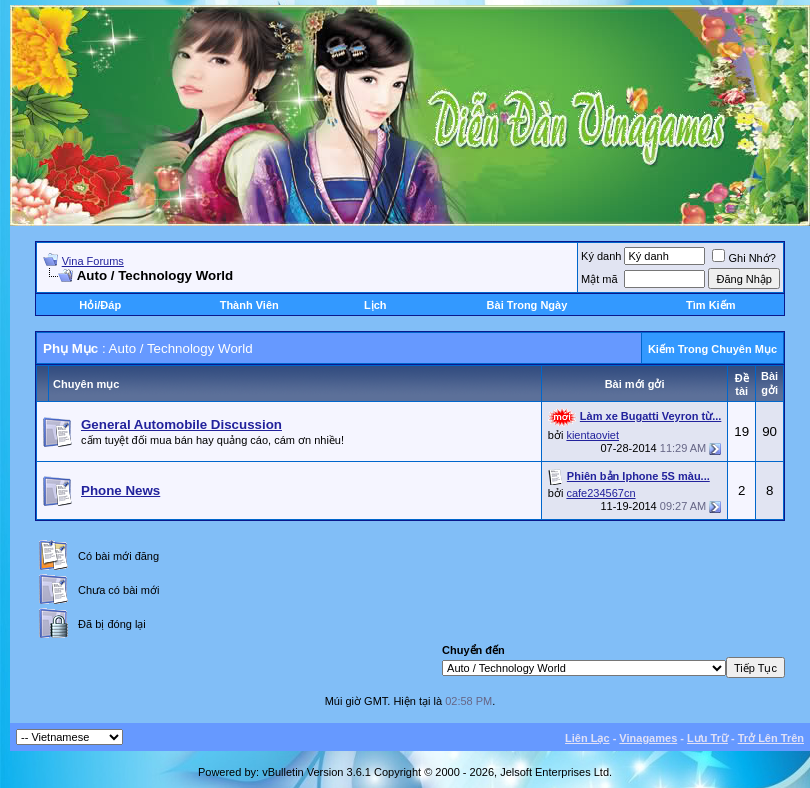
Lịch (375, 305)
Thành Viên (249, 305)
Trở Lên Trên (771, 738)
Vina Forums (93, 261)
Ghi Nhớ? (743, 258)
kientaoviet (592, 435)
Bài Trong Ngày (527, 305)
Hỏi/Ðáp (100, 305)
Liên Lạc (587, 738)
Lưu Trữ (707, 738)
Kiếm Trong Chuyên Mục (712, 349)
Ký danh (601, 256)
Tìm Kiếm (710, 305)
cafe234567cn (600, 493)
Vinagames (648, 738)
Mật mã (599, 279)
